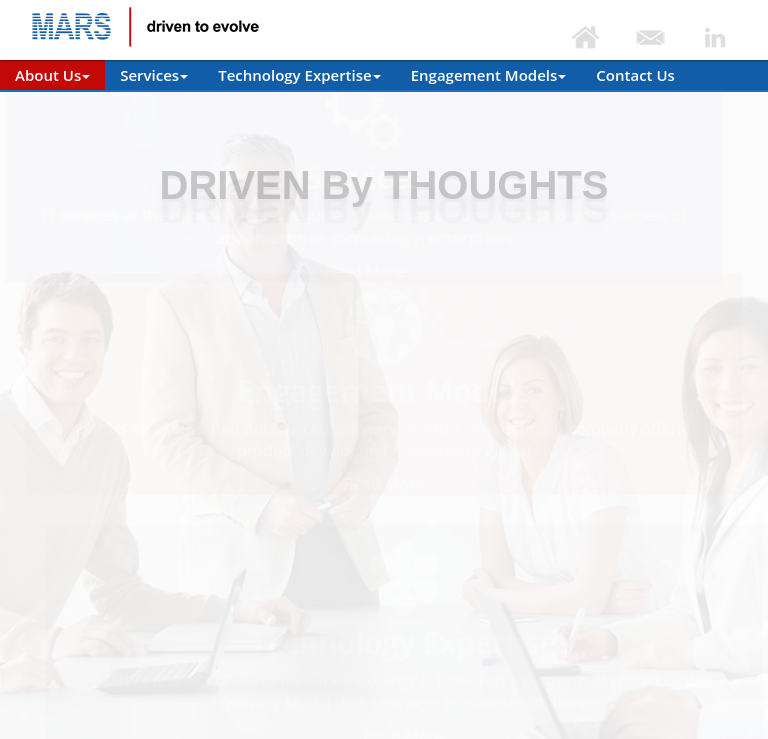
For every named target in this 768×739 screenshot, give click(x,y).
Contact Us (635, 75)
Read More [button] (382, 271)
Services (154, 75)
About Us (52, 75)
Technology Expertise (299, 75)
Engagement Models (489, 75)
